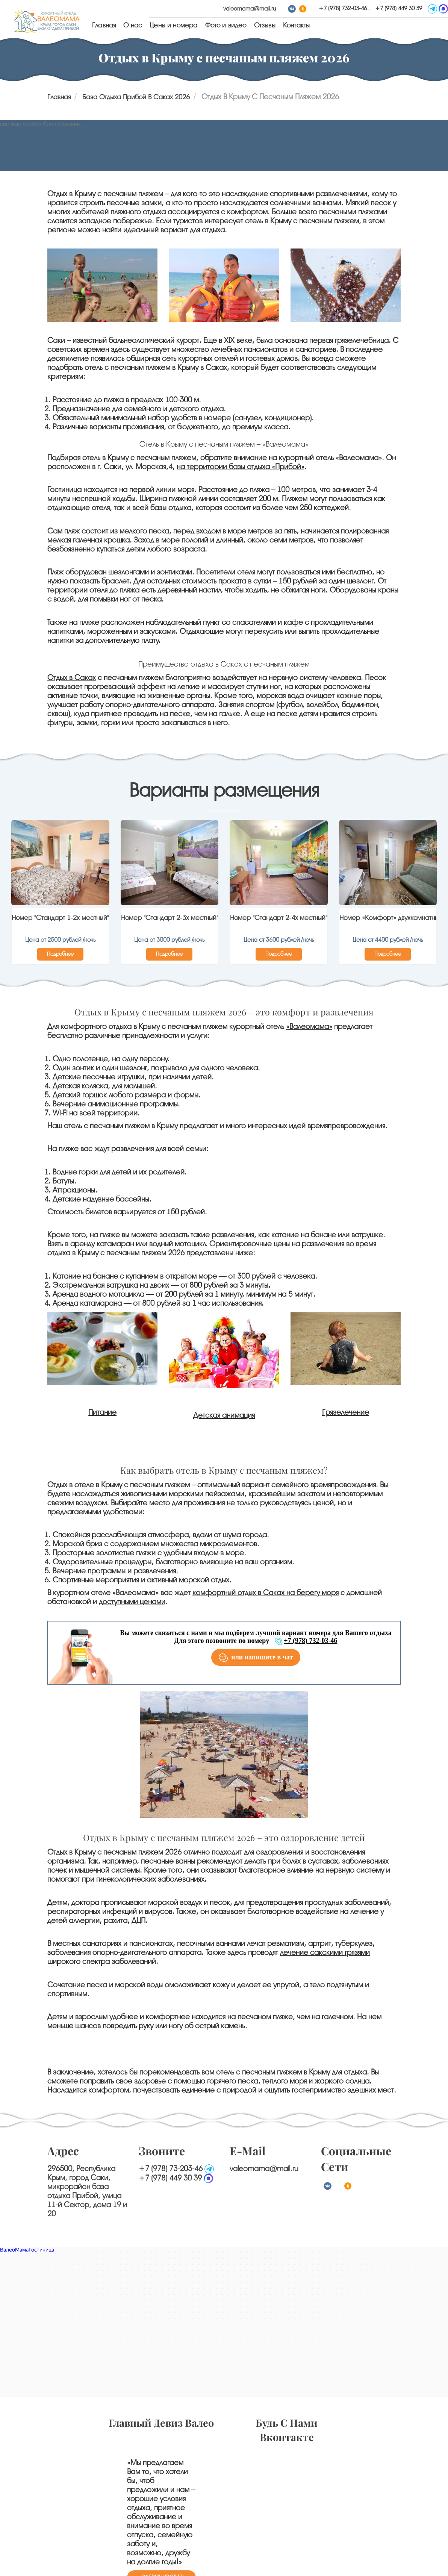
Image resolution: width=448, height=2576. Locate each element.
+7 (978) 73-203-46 (171, 2168)
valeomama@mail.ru (249, 9)
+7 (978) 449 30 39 (398, 8)
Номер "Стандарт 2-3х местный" (169, 917)
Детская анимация (224, 1415)
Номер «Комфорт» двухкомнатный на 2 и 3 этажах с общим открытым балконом (388, 917)
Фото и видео (226, 25)
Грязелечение (345, 1412)
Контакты (296, 25)
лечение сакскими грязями (325, 1952)
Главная (104, 25)
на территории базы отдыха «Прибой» (240, 466)
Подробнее (60, 954)
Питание (102, 1412)
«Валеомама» (309, 1026)
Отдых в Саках (71, 677)
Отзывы (264, 25)
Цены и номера (173, 25)
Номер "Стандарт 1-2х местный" (60, 917)
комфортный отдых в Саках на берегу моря (265, 1592)
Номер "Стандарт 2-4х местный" (278, 917)
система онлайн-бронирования (40, 124)
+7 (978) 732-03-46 (343, 8)
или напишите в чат (256, 1658)
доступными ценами (132, 1601)
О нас (132, 25)
